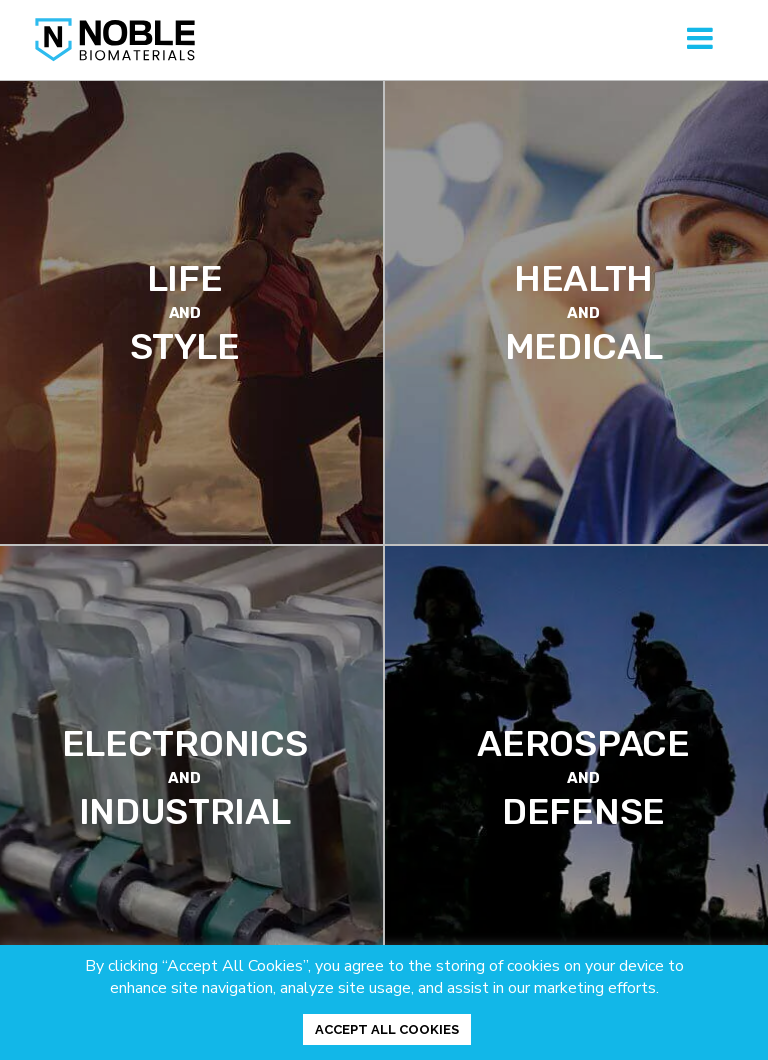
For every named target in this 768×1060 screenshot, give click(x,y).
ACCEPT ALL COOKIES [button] (387, 1029)
